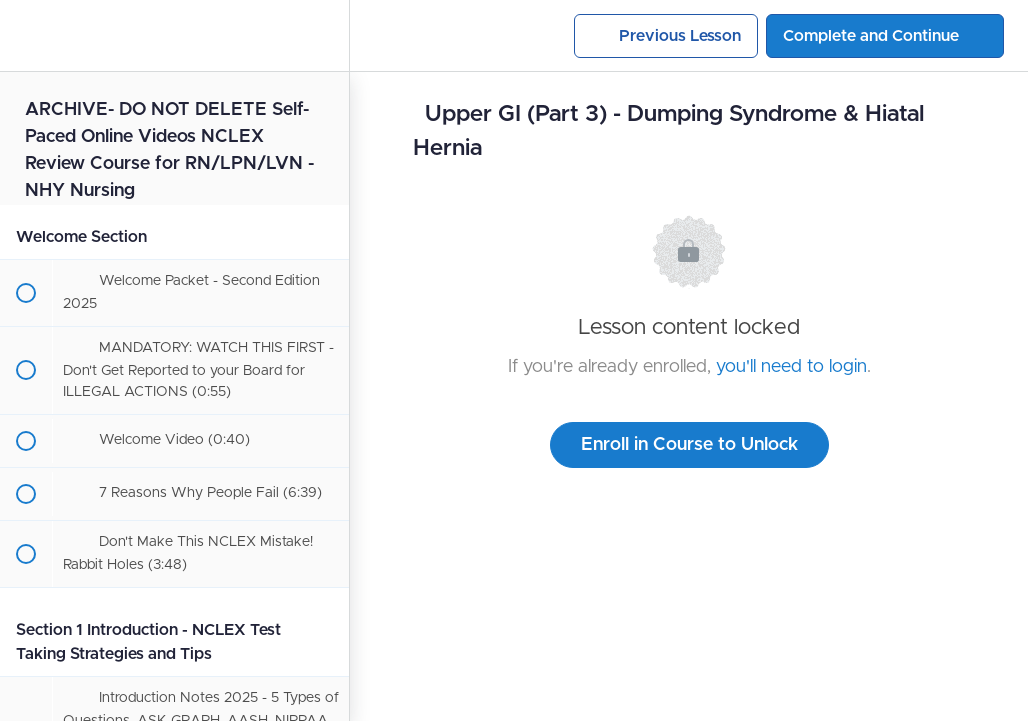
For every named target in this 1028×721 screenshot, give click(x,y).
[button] (25, 35)
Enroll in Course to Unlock (689, 445)
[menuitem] (324, 35)
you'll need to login (791, 367)
